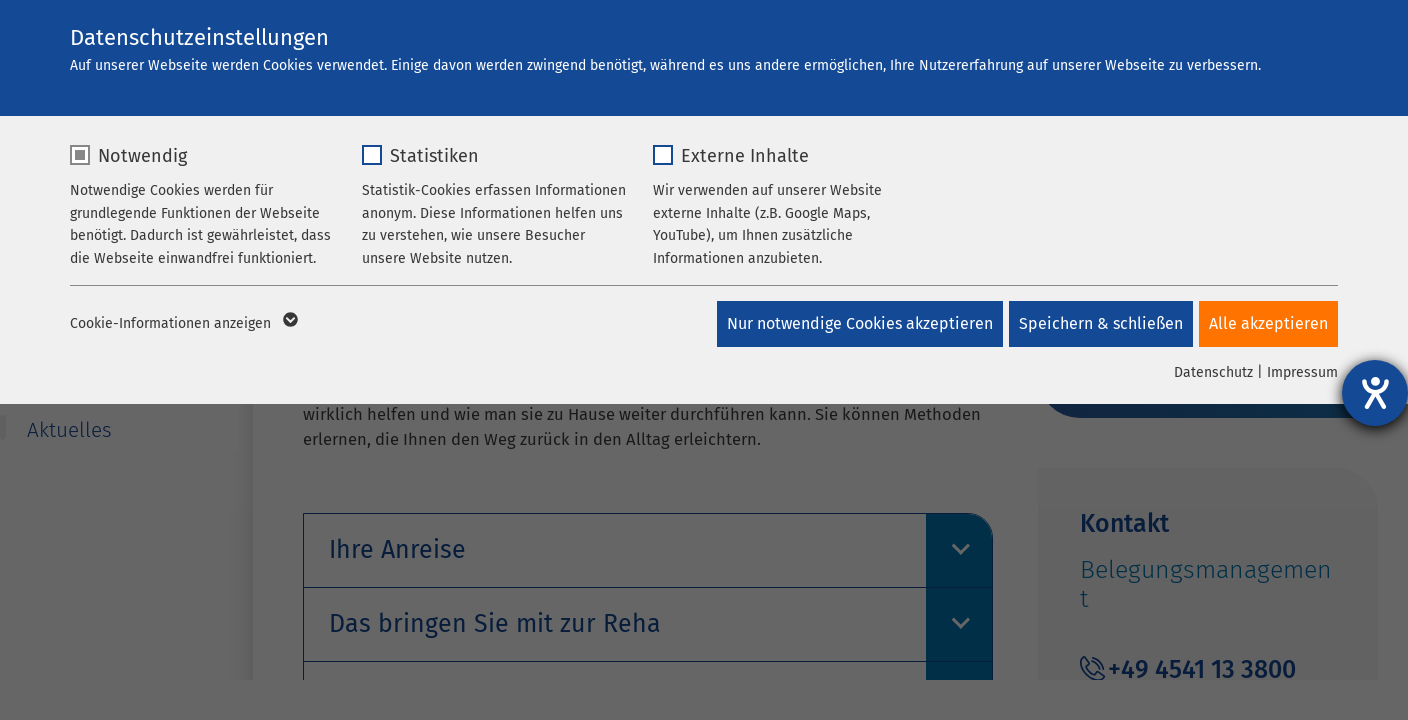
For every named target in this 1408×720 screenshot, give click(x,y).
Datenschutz (1213, 372)
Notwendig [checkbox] (142, 156)
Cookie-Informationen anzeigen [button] (182, 324)
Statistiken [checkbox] (434, 156)
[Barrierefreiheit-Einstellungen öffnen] (1375, 393)
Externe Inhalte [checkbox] (745, 156)
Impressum (1302, 372)
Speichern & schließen (1097, 323)
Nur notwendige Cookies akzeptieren (852, 323)
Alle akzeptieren (1268, 323)
